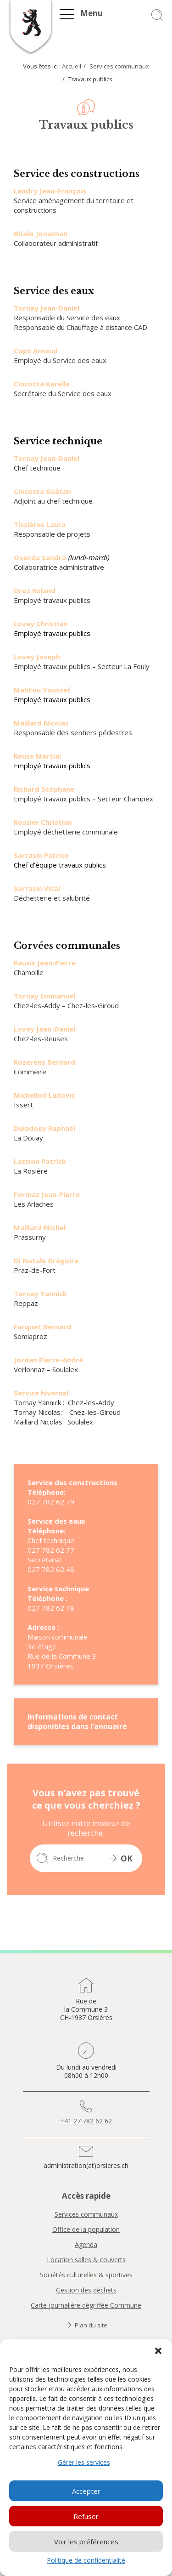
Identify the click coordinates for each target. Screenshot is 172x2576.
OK (121, 1858)
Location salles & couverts (86, 2260)
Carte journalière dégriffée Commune (86, 2305)
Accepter (86, 2491)
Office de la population (86, 2229)
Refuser (86, 2516)
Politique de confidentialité (86, 2560)
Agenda (86, 2245)
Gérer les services (84, 2462)
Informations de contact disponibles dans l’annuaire (77, 1721)
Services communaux (119, 66)
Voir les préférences (86, 2541)
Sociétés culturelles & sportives (86, 2275)
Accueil (71, 66)
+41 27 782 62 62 (86, 2121)
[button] (158, 2350)
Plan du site (86, 2325)
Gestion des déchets (86, 2290)
